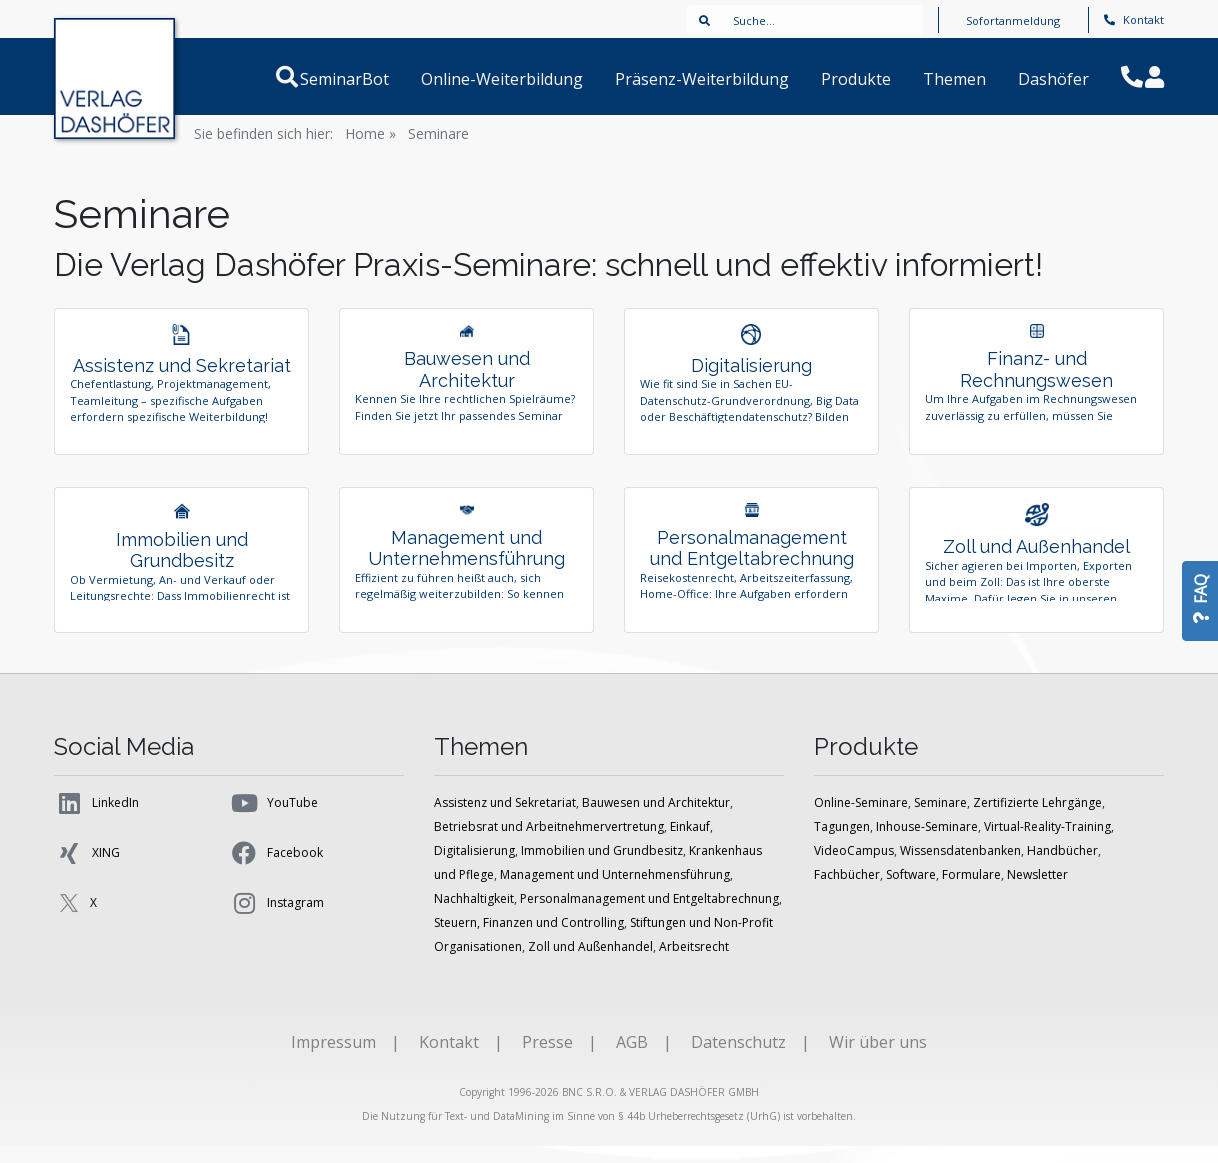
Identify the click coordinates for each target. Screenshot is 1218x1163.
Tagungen (842, 843)
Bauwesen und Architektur (656, 819)
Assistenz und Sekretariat (505, 819)
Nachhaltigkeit (474, 915)
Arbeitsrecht (694, 963)
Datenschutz (738, 1059)
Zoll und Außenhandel (590, 963)
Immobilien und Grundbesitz (602, 867)
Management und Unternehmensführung (615, 891)
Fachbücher (847, 891)
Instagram (276, 920)
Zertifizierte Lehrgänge (1037, 819)
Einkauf (690, 843)
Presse (547, 1059)
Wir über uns (878, 1059)
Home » (370, 133)
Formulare (971, 891)
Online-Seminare (861, 819)
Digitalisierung (474, 867)
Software (911, 891)
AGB (632, 1059)
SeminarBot (368, 79)
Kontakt (1134, 19)
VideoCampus (854, 867)
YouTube (273, 820)
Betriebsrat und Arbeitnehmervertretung (549, 843)
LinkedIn (96, 820)
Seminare (438, 133)
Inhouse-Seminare (927, 843)
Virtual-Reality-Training (1047, 843)
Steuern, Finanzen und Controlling (529, 939)
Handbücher (1062, 867)
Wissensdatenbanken (960, 867)
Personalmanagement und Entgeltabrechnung (649, 915)
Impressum (333, 1059)
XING (87, 870)
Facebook (276, 870)
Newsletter (1037, 891)
